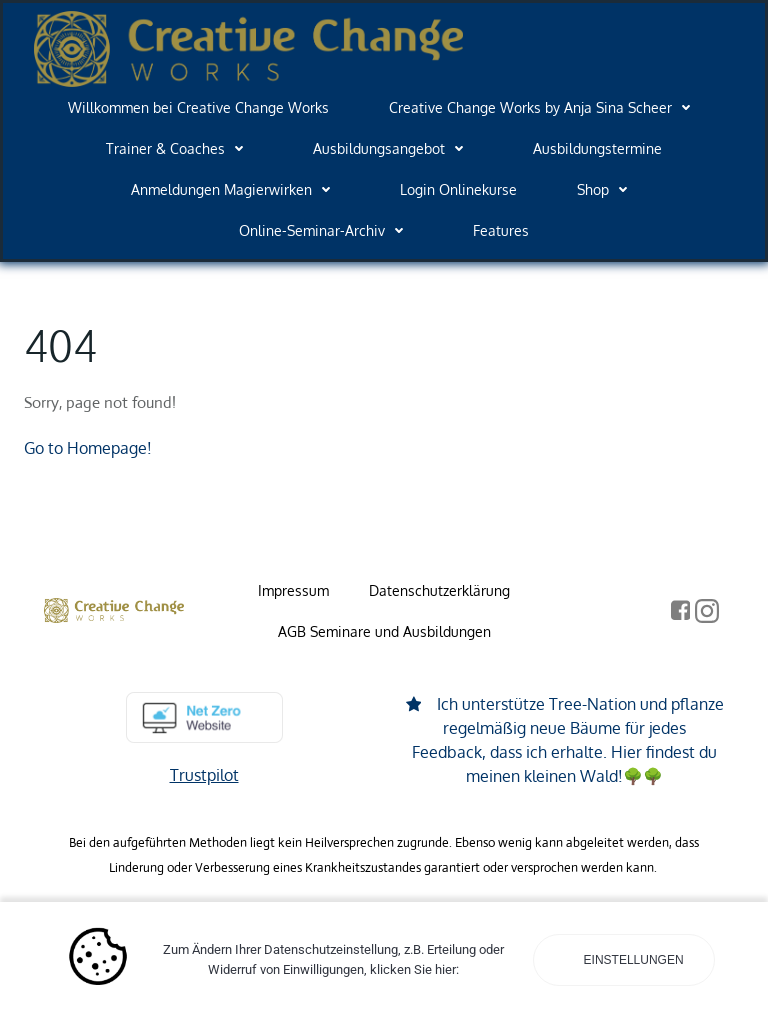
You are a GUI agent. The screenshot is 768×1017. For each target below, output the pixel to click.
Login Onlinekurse (458, 189)
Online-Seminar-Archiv (326, 230)
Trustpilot (204, 775)
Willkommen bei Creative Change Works (198, 107)
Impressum (293, 590)
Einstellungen (631, 960)
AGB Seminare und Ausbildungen (384, 631)
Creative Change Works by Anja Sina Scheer (544, 107)
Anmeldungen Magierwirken (235, 189)
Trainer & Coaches (179, 148)
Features (501, 230)
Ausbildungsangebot (393, 148)
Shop (607, 189)
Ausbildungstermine (597, 148)
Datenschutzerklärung (439, 590)
